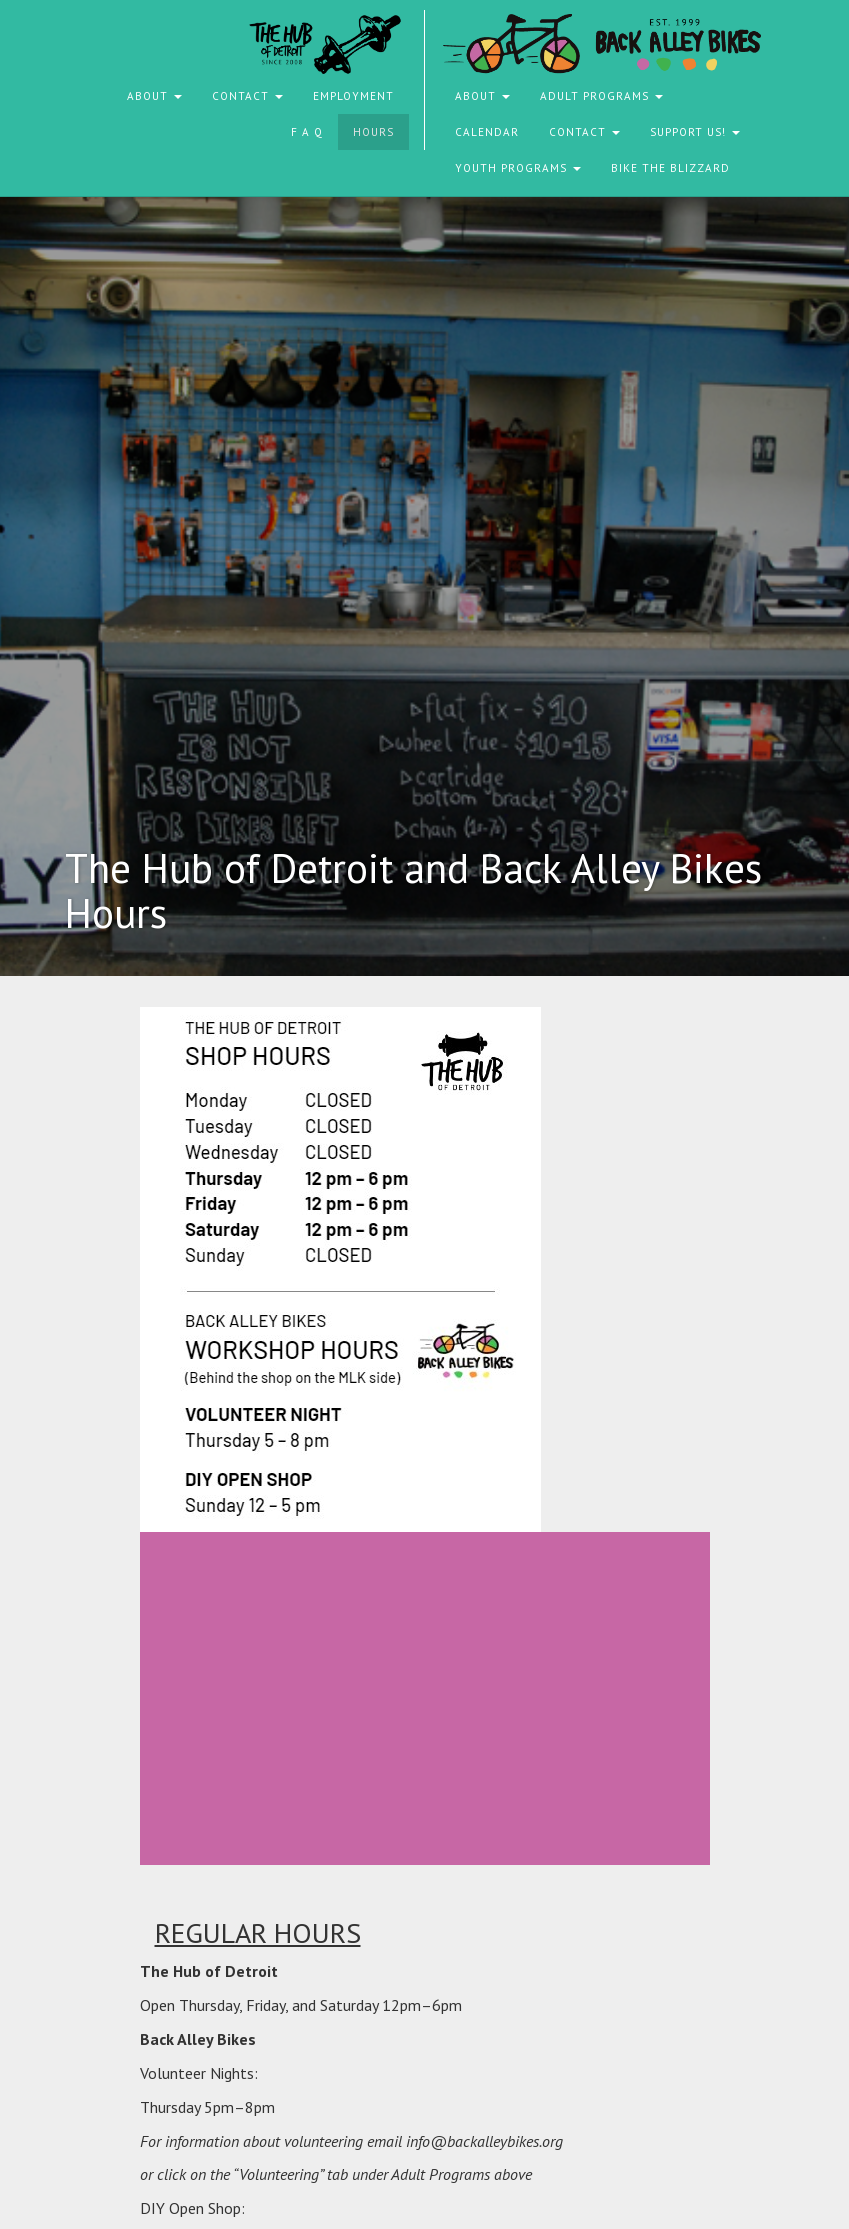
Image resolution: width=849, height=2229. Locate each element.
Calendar (487, 132)
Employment (353, 96)
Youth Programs (518, 168)
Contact (247, 96)
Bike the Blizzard (670, 168)
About (154, 96)
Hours (373, 132)
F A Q (307, 132)
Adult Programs (601, 96)
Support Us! (695, 132)
